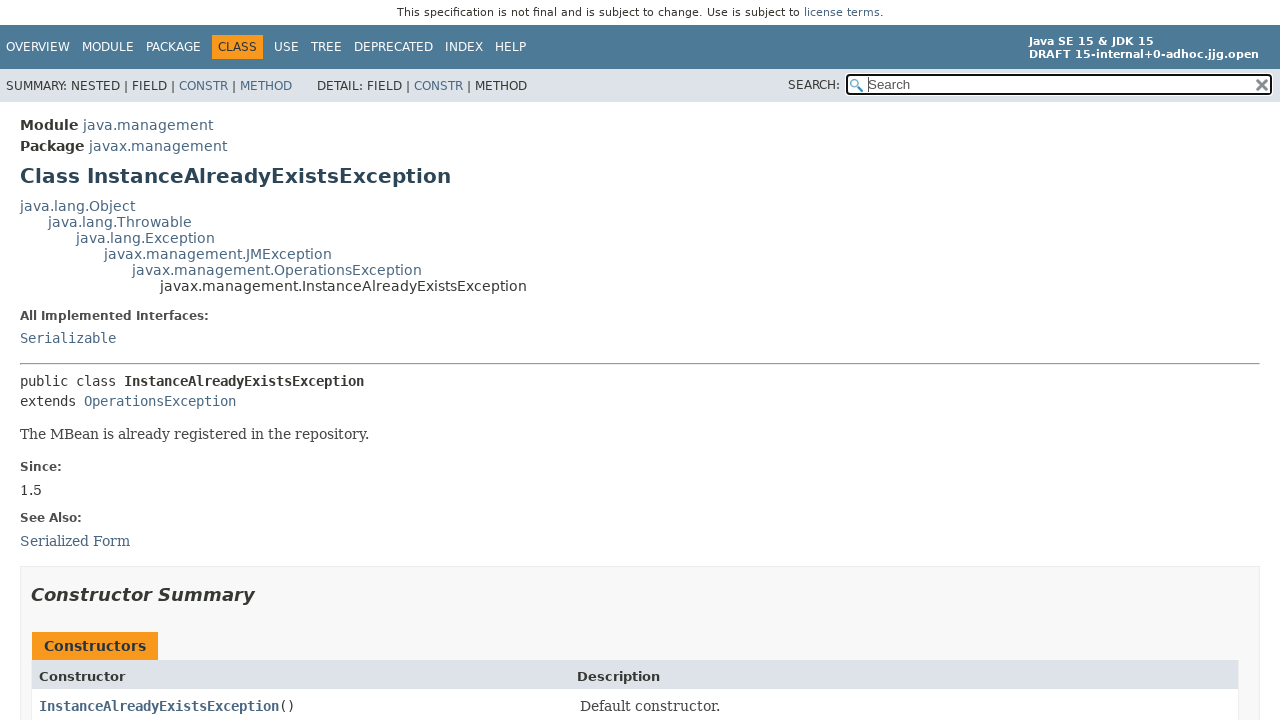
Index (464, 47)
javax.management (158, 146)
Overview (38, 47)
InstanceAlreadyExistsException (159, 706)
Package (173, 47)
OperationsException (160, 401)
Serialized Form (75, 541)
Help (510, 47)
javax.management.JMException (218, 254)
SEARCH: (814, 85)
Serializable (68, 338)
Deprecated (393, 47)
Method (266, 86)
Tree (326, 47)
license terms (842, 12)
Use (286, 47)
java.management (148, 125)
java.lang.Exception (145, 238)
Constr (203, 86)
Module (108, 47)
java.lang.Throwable (120, 222)
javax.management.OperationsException (277, 270)
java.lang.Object (77, 206)
